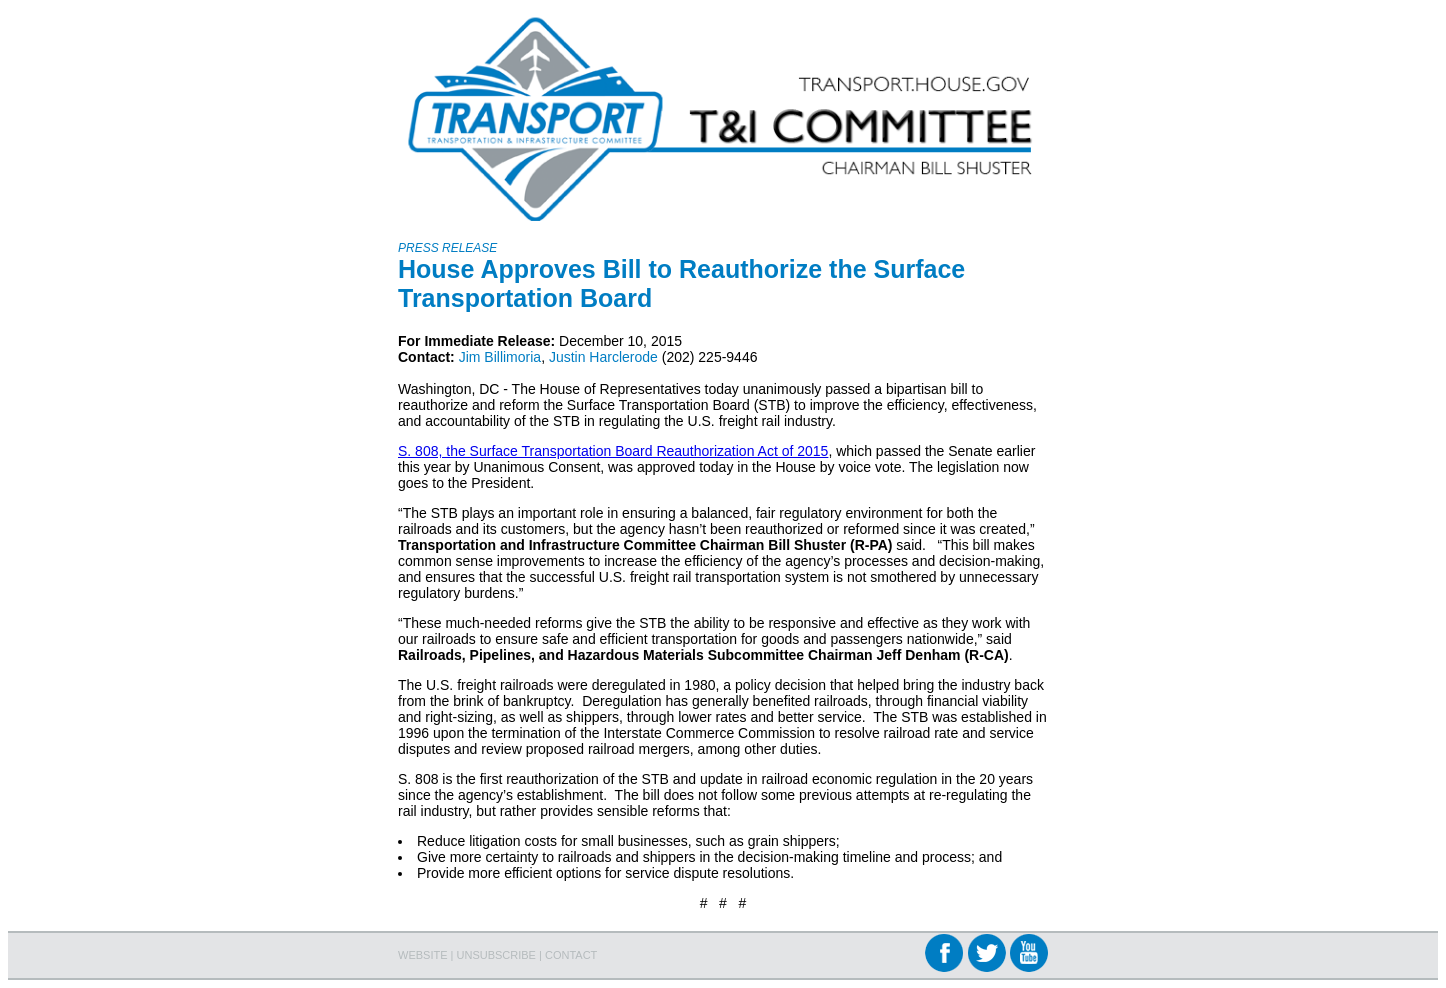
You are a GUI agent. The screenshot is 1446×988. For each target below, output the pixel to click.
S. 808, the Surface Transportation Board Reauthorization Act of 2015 (613, 451)
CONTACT (571, 955)
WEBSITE (423, 955)
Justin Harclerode (603, 357)
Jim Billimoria (500, 357)
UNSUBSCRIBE (496, 955)
